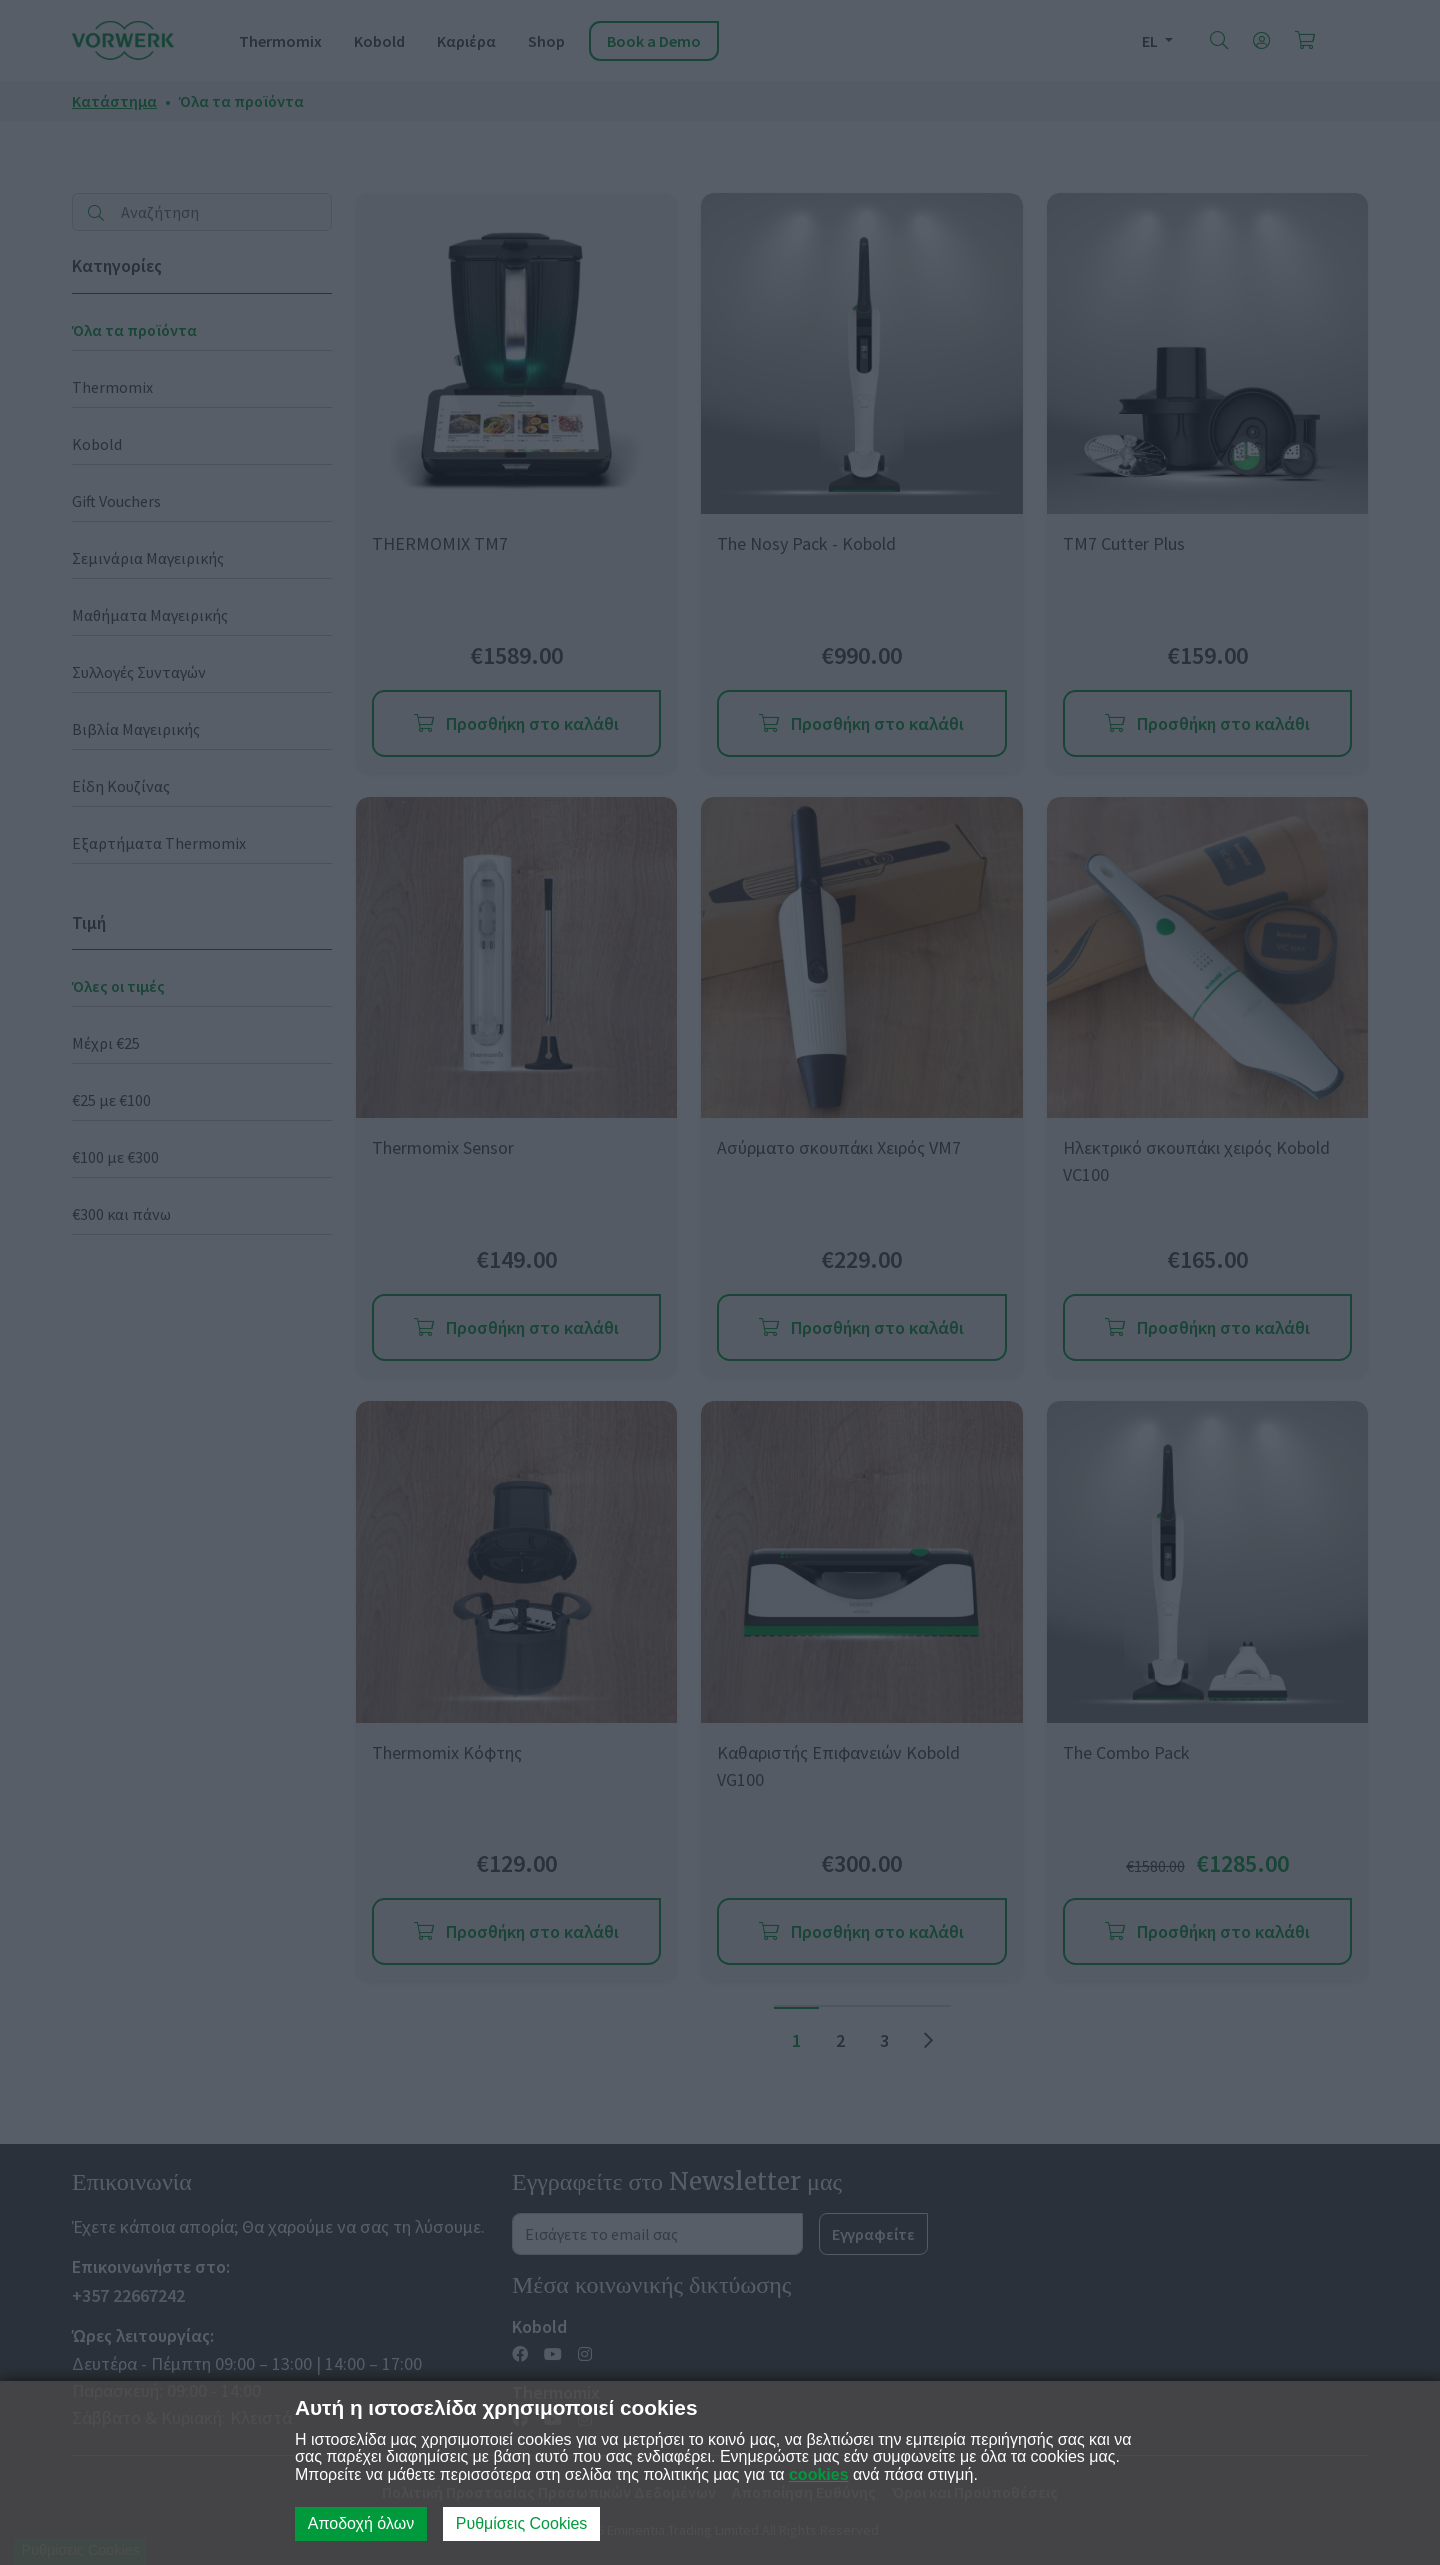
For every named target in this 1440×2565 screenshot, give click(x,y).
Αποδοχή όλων (361, 2523)
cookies (819, 2474)
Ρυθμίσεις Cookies (522, 2523)
